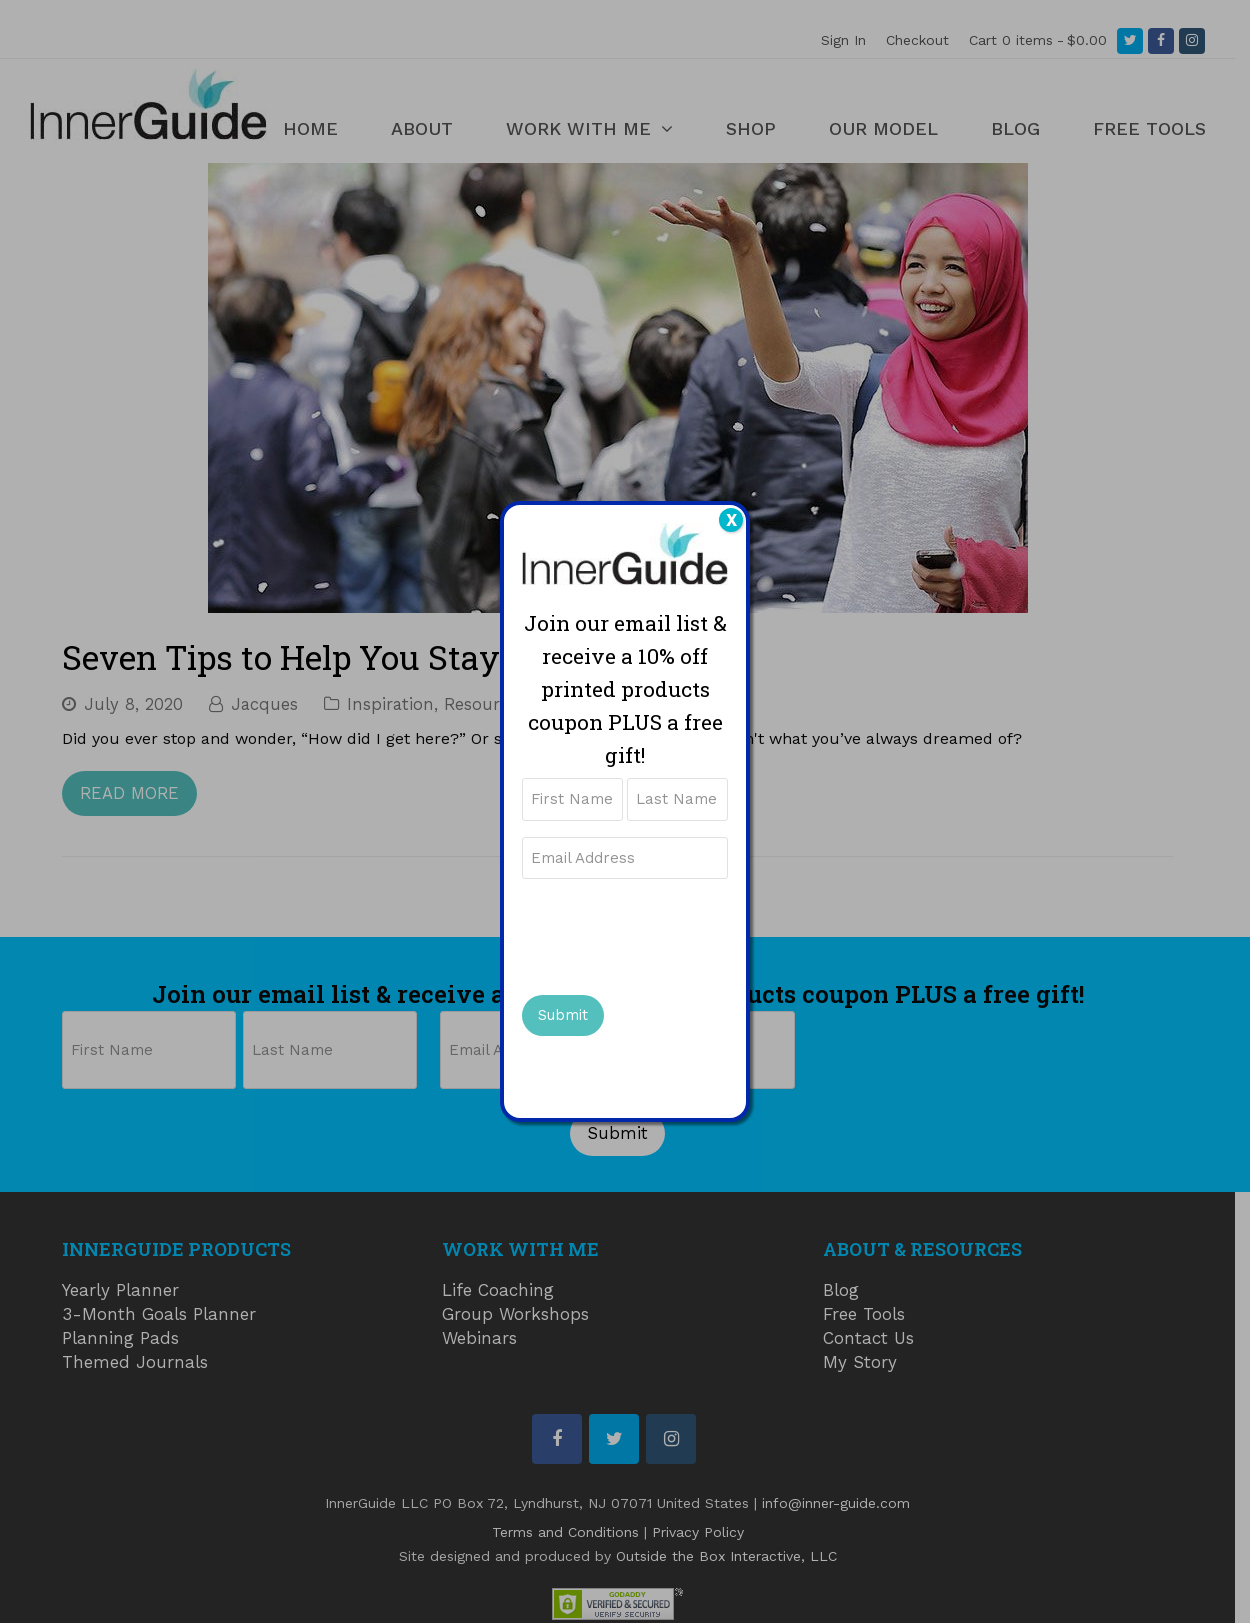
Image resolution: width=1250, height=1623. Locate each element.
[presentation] (674, 934)
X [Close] (731, 520)
